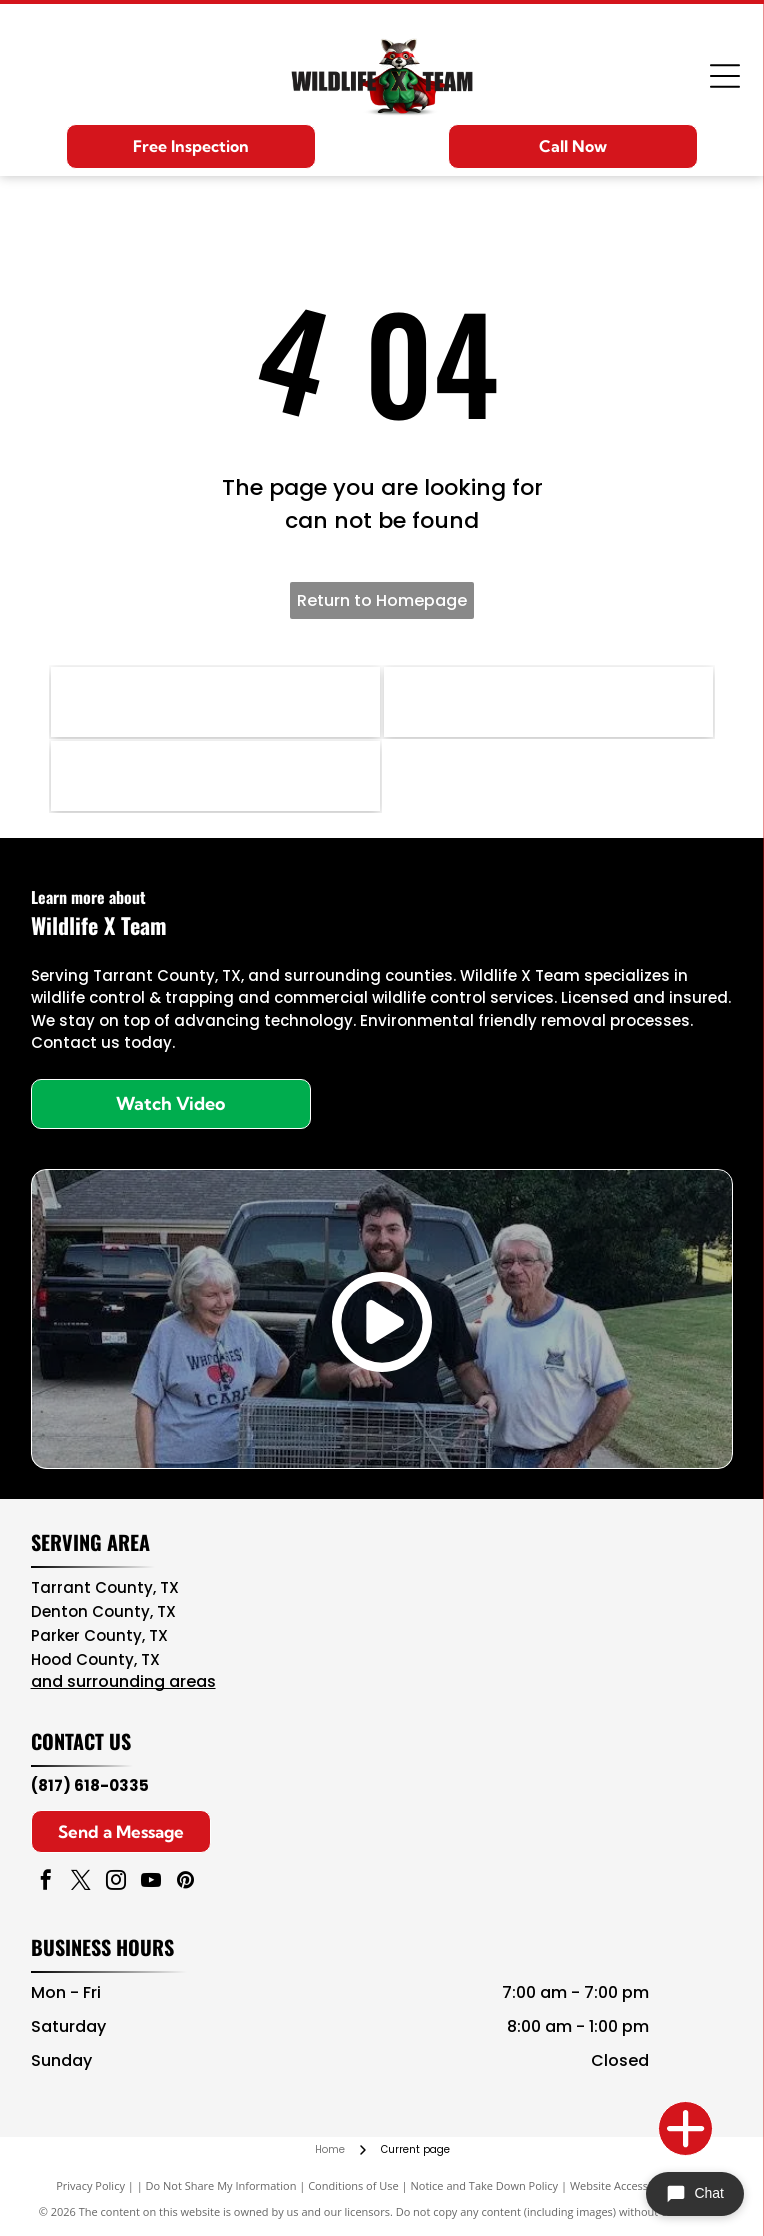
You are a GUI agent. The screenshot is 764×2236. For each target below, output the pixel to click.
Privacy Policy (90, 2185)
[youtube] (151, 1882)
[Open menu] (725, 76)
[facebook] (46, 1882)
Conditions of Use (353, 2185)
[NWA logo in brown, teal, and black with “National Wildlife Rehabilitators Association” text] (215, 776)
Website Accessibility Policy (639, 2185)
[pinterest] (186, 1882)
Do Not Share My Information (221, 2185)
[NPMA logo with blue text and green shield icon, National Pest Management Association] (548, 702)
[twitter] (81, 1882)
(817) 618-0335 (90, 1785)
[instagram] (116, 1882)
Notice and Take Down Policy (485, 2185)
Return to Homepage (382, 600)
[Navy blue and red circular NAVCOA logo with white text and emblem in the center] (215, 702)
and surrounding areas (123, 1681)
